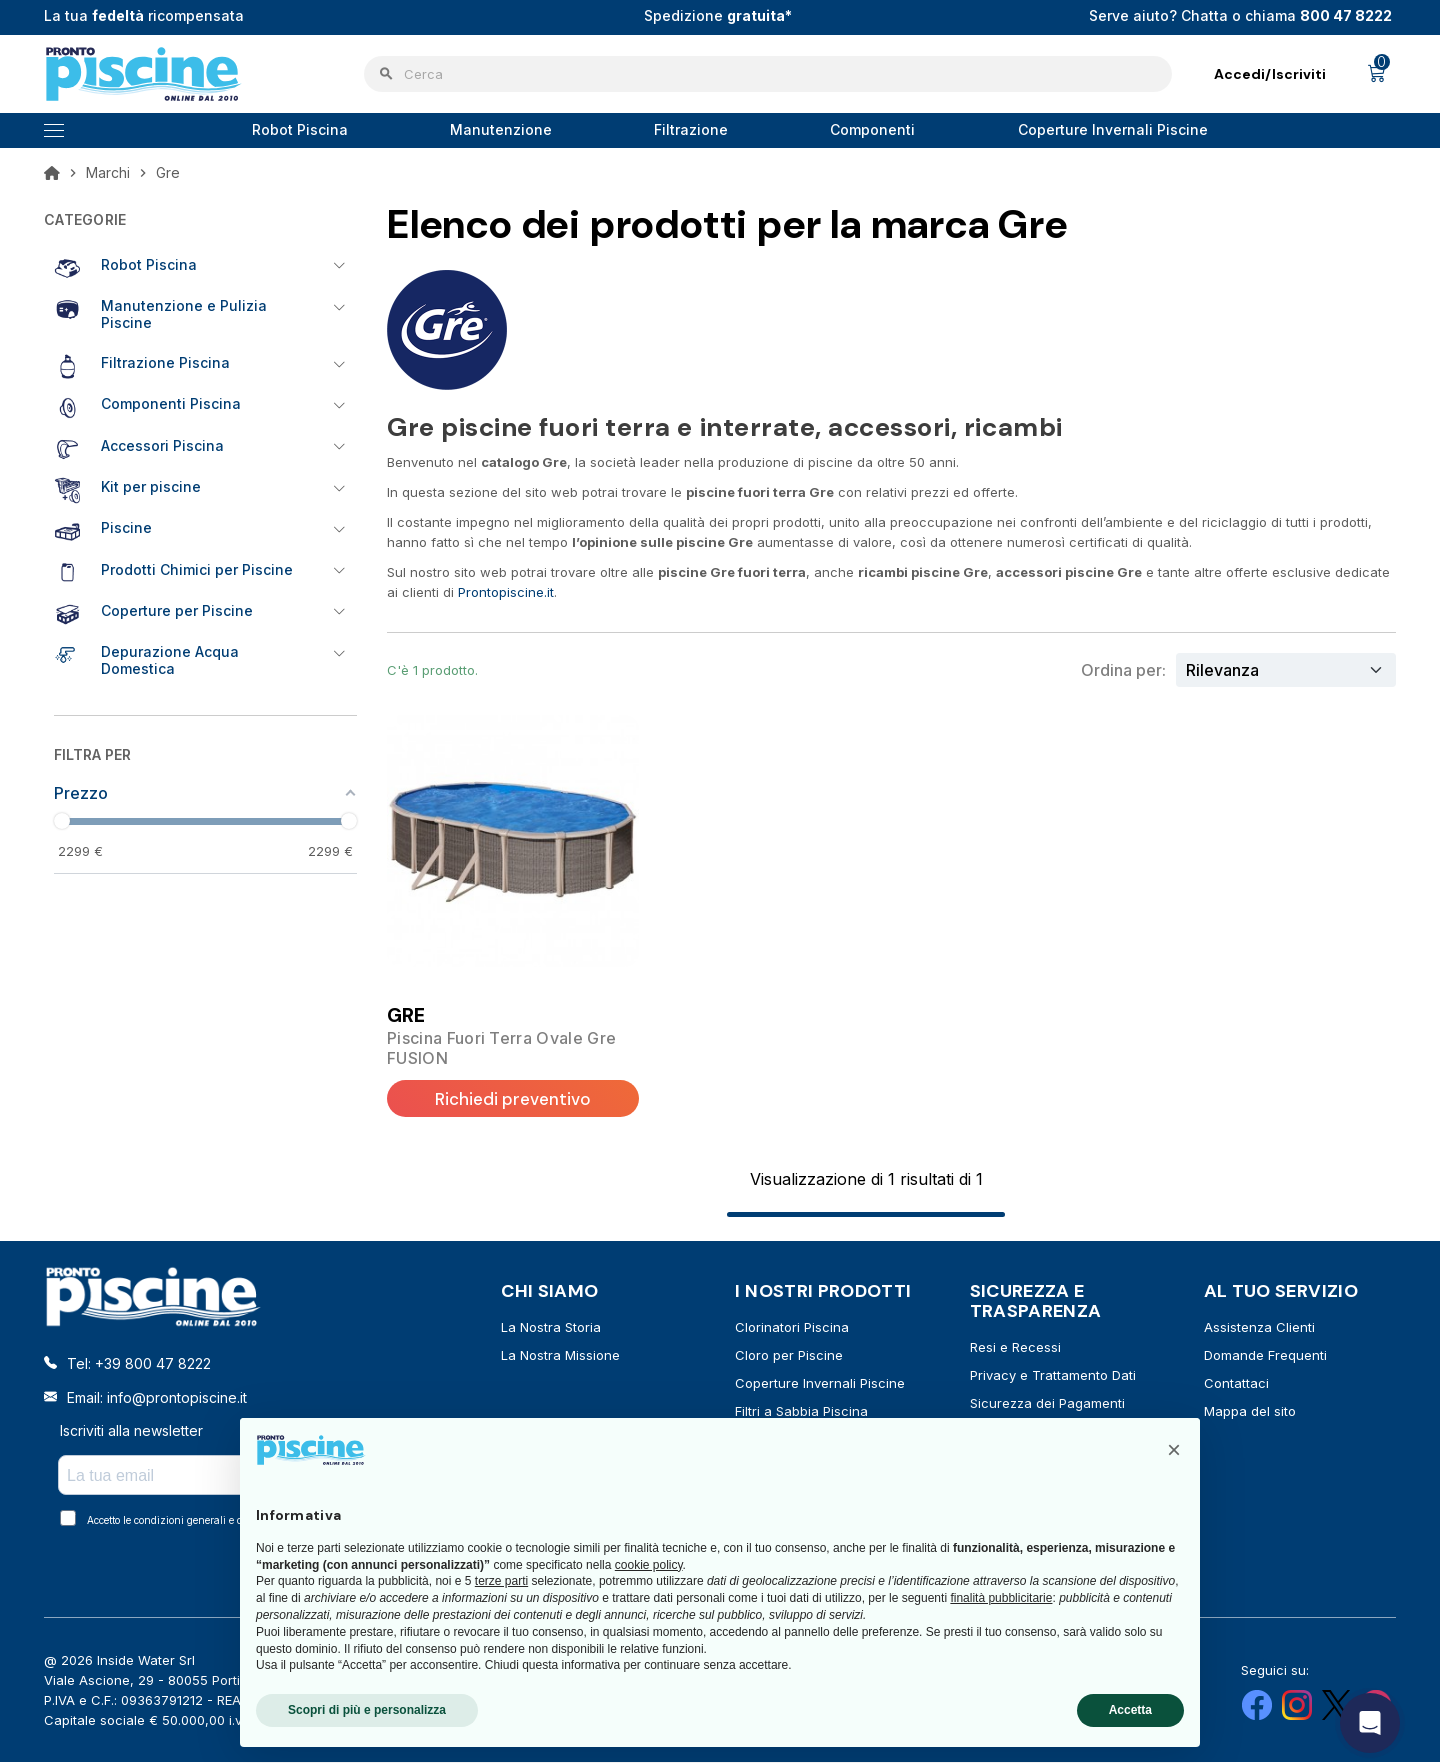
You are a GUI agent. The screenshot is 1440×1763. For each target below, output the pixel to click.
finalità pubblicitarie (1001, 1598)
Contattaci (1236, 1384)
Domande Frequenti (1265, 1356)
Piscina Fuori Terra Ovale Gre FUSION (501, 1048)
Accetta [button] (1130, 1710)
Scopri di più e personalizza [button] (367, 1710)
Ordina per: (1123, 670)
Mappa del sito (1250, 1412)
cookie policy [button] (649, 1565)
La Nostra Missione (560, 1356)
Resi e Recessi (1015, 1348)
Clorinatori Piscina (792, 1328)
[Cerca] (768, 74)
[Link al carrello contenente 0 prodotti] (1377, 74)
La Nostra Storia (551, 1328)
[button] (1174, 1450)
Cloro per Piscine (789, 1356)
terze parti (501, 1581)
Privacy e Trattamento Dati (1053, 1376)
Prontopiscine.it (506, 592)
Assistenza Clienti (1259, 1328)
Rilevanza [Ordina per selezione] (1222, 670)
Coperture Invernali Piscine (820, 1384)
